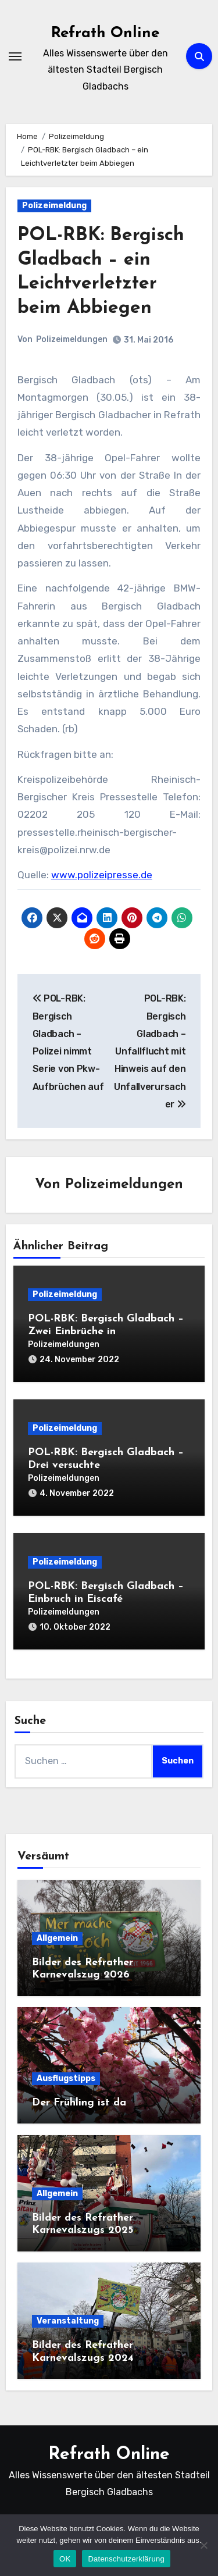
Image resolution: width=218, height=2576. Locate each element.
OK (64, 2558)
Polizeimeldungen (72, 339)
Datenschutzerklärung (126, 2558)
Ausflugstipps (66, 2078)
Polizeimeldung (54, 206)
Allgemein (57, 1938)
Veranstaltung (68, 2321)
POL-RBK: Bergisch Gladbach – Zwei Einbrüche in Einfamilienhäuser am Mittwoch (106, 1331)
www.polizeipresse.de (101, 875)
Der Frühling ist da (79, 2102)
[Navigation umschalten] (15, 56)
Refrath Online (105, 33)
